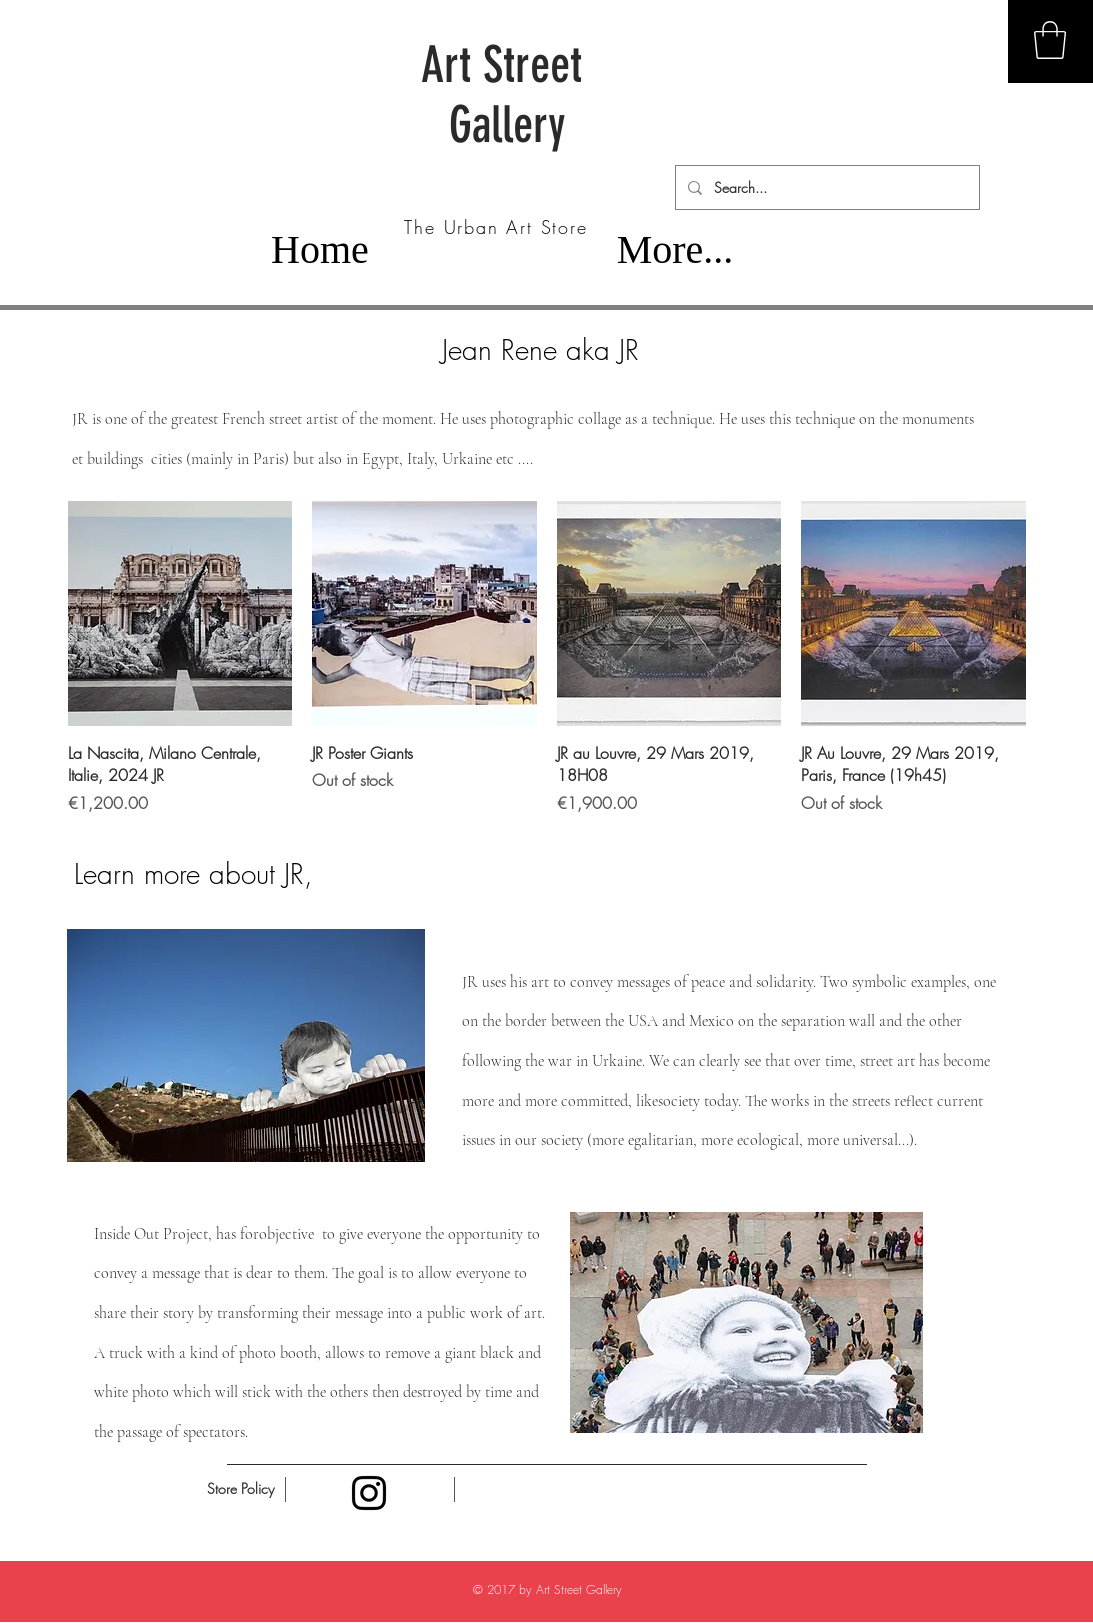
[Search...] (825, 187)
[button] (1050, 40)
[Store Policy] (241, 1488)
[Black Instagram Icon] (369, 1493)
